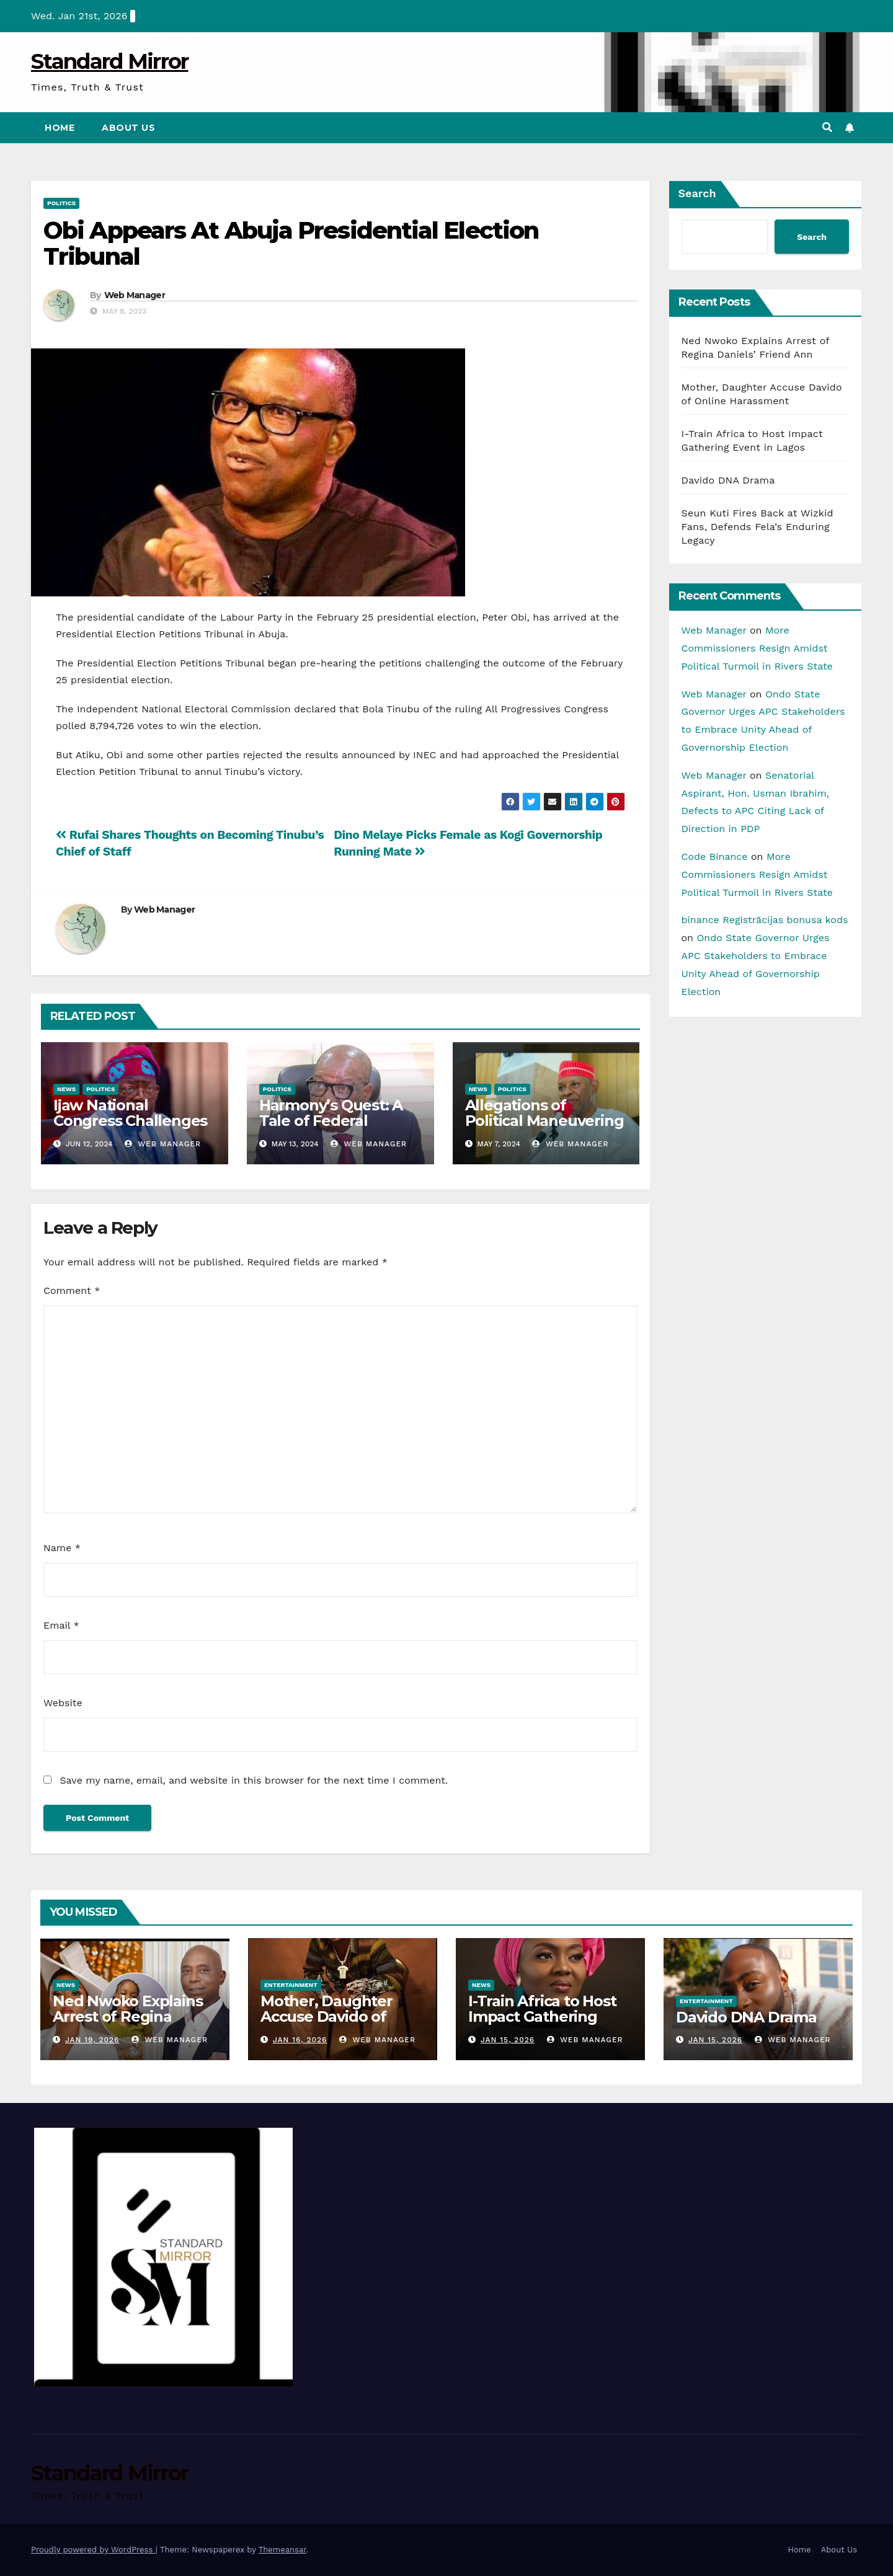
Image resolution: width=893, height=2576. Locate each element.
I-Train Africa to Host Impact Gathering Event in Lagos (542, 2016)
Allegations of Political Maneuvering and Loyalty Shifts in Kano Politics (544, 1128)
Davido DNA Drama (728, 480)
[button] (827, 127)
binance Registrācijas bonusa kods (765, 920)
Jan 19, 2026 (92, 2039)
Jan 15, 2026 (508, 2039)
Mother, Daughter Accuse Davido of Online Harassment (330, 2016)
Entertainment (291, 1984)
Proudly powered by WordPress (93, 2549)
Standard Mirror (110, 61)
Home (59, 127)
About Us (128, 127)
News (66, 1089)
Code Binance (715, 856)
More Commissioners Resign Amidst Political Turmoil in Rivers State (757, 648)
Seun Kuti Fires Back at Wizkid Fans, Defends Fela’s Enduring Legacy (757, 526)
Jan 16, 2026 (300, 2039)
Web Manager (134, 295)
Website (62, 1703)
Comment (71, 1290)
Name (62, 1548)
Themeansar (282, 2549)
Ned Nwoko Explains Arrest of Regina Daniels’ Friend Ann (127, 2016)
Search (697, 193)
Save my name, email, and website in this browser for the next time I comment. (254, 1780)
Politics (61, 203)
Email (61, 1625)
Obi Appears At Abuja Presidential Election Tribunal (290, 243)
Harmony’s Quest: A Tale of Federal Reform (330, 1120)
